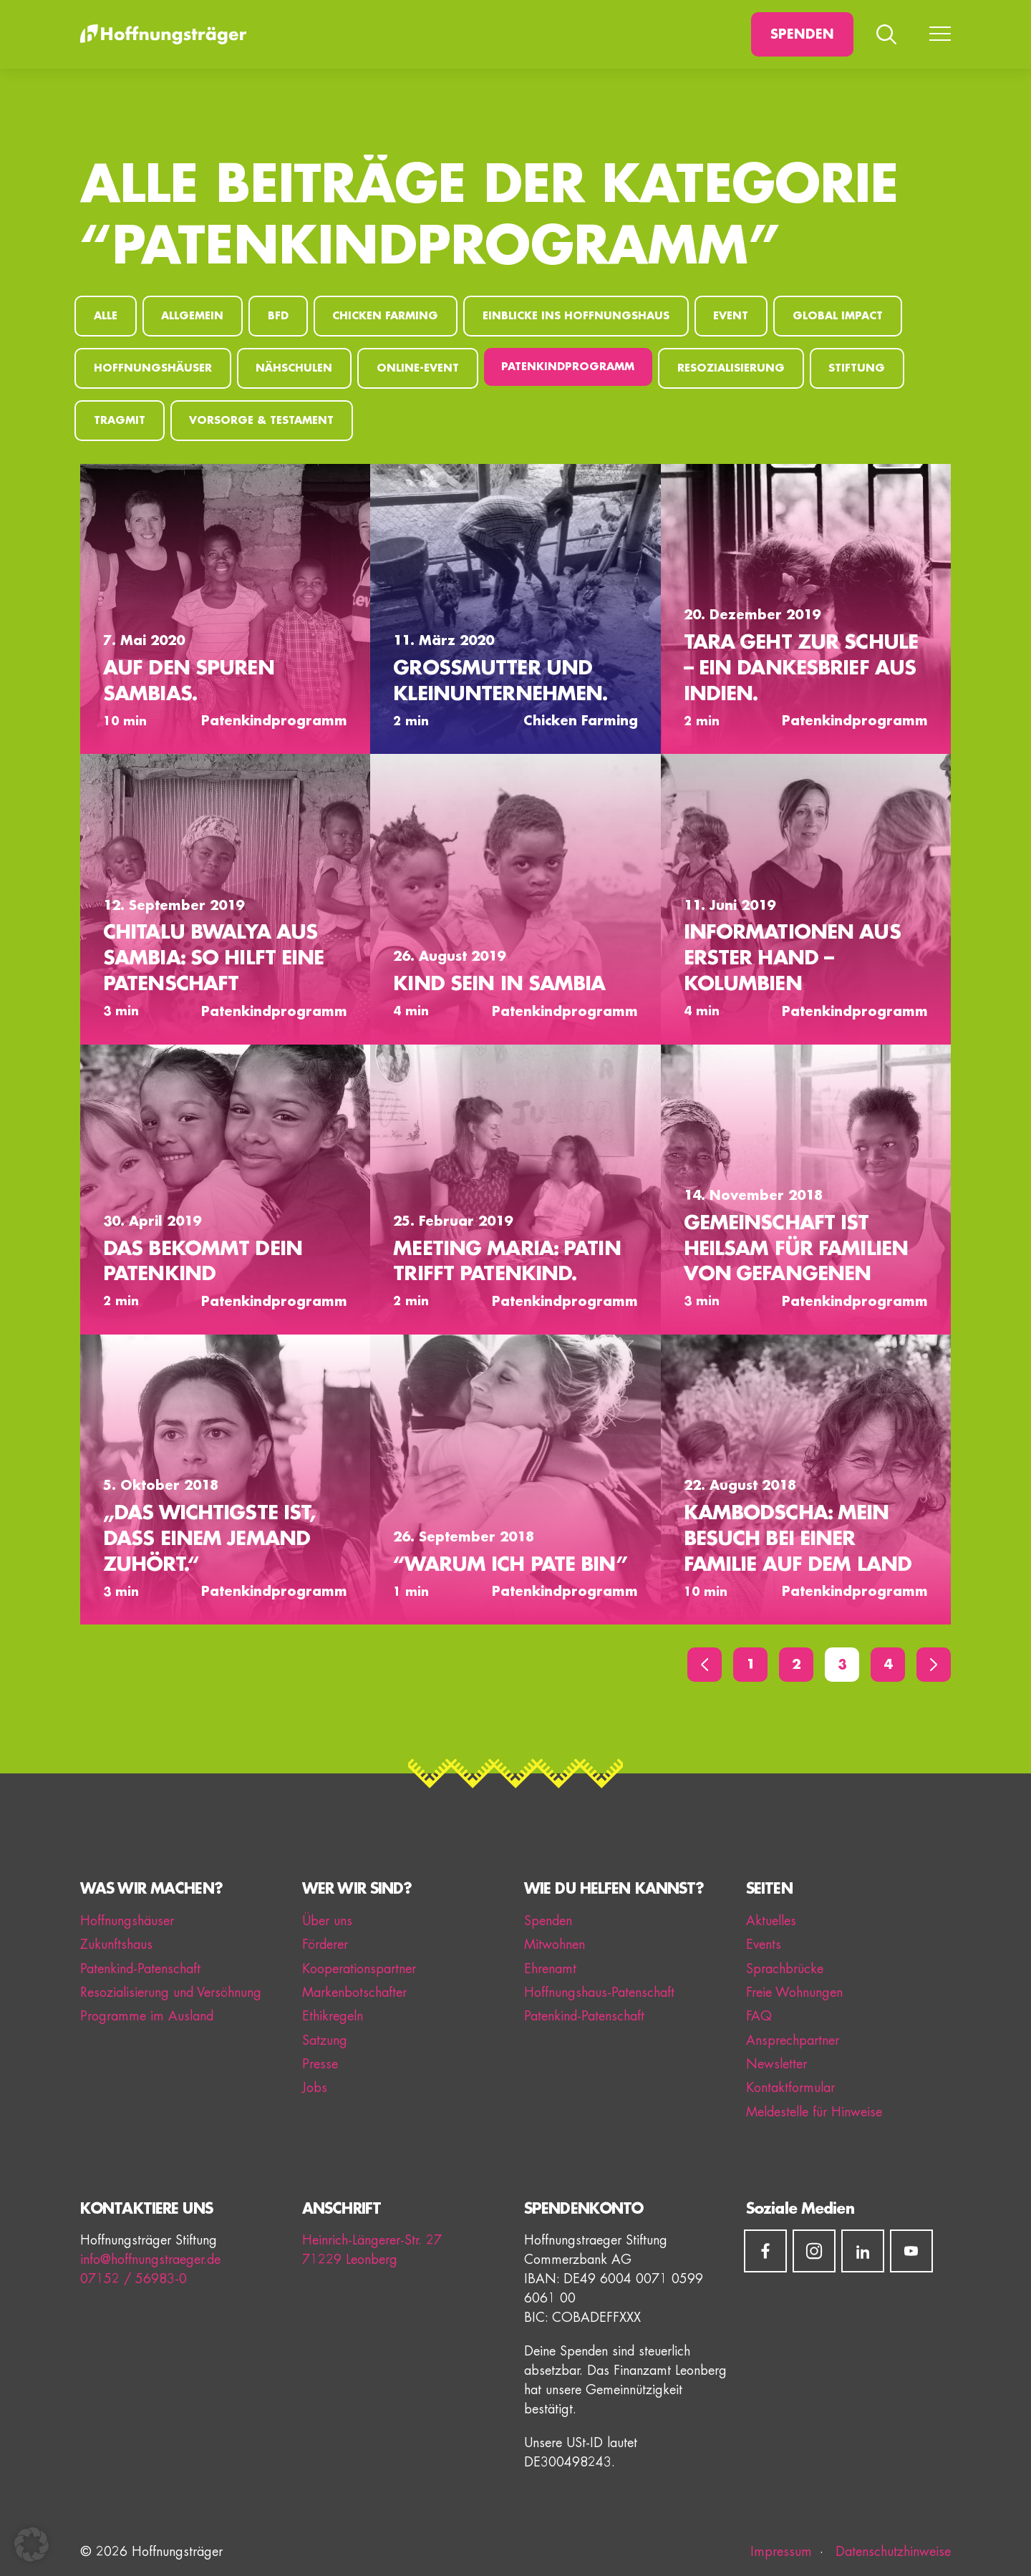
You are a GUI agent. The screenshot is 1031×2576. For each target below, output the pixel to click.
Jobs (314, 2087)
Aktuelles (771, 1920)
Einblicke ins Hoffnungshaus (576, 316)
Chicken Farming (385, 316)
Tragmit (119, 420)
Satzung (324, 2040)
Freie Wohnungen (794, 1992)
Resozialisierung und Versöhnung (170, 1992)
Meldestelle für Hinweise (814, 2112)
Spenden (802, 34)
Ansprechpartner (792, 2040)
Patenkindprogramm (567, 367)
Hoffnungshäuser (153, 368)
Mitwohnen (554, 1944)
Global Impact (838, 316)
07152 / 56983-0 (133, 2278)
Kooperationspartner (359, 1968)
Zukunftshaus (116, 1944)
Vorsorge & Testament (261, 420)
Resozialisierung (731, 368)
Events (763, 1944)
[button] (31, 2544)
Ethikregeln (332, 2016)
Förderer (325, 1944)
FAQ (759, 2016)
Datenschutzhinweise (891, 2551)
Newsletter (776, 2064)
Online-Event (418, 368)
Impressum (781, 2551)
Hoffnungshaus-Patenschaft (599, 1992)
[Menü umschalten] (940, 34)
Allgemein (192, 316)
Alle (105, 316)
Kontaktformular (790, 2087)
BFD (278, 316)
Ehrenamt (550, 1968)
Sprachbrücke (784, 1968)
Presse (320, 2064)
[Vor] (933, 1664)
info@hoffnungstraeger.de (150, 2259)
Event (730, 316)
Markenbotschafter (354, 1992)
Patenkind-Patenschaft (140, 1968)
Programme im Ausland (146, 2016)
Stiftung (856, 368)
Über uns (327, 1920)
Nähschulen (294, 368)
